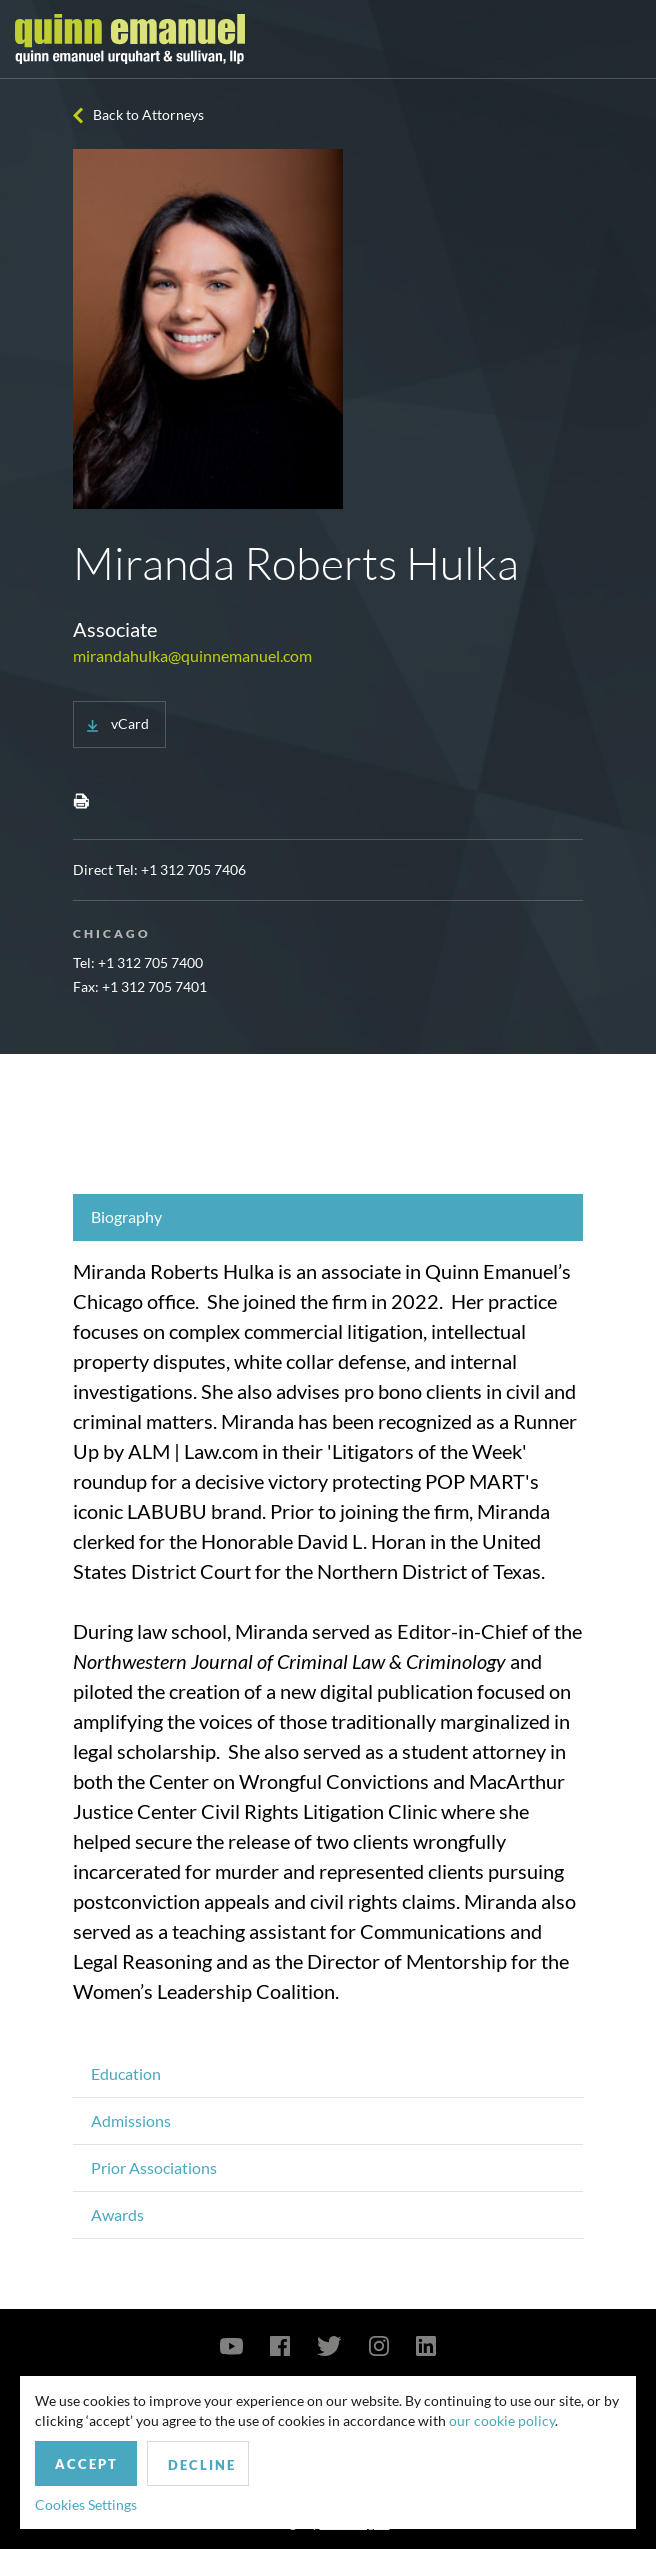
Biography (126, 1216)
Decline (202, 2465)
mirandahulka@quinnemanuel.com (192, 655)
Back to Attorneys (148, 114)
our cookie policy (502, 2420)
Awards (117, 2214)
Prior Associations (154, 2167)
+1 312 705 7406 (193, 869)
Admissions (131, 2120)
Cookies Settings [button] (86, 2504)
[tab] (328, 1217)
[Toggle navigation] (623, 39)
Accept (86, 2464)
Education (126, 2073)
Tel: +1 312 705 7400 (138, 962)
